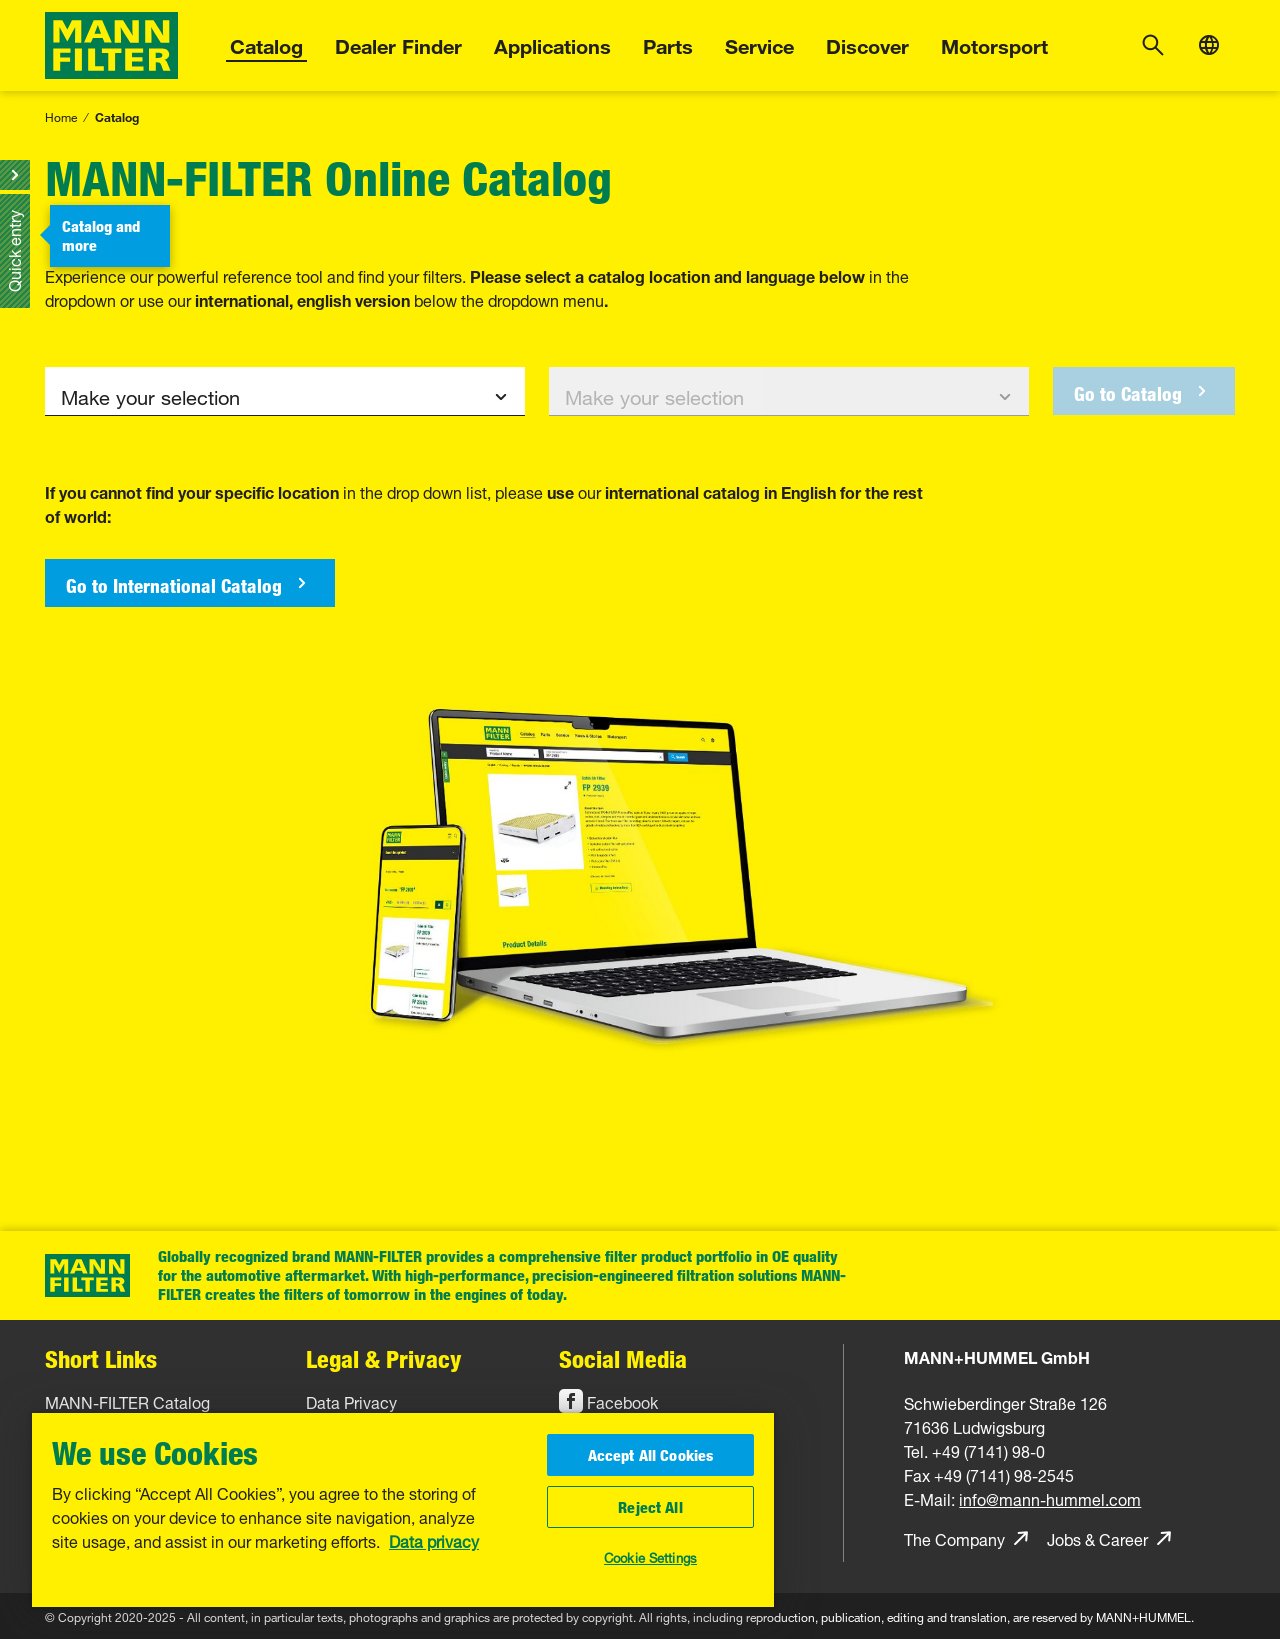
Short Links (101, 1358)
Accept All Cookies (651, 1455)
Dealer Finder (398, 43)
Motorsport (994, 43)
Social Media (623, 1358)
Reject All (650, 1507)
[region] (403, 1510)
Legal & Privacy (384, 1358)
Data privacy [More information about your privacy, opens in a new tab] (434, 1537)
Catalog (266, 43)
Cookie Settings (650, 1556)
